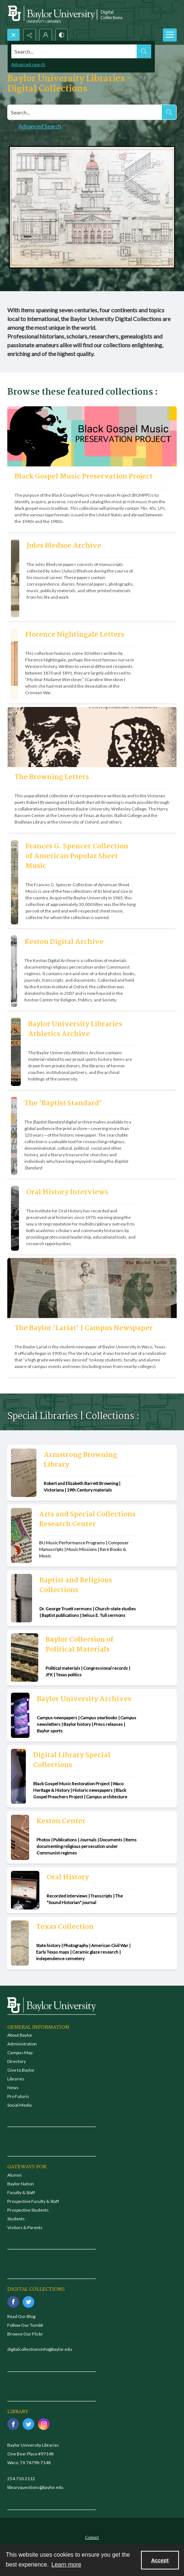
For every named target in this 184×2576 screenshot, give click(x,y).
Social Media (19, 2105)
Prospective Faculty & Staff (33, 2201)
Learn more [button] (66, 2564)
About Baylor (19, 2035)
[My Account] (45, 35)
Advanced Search (39, 125)
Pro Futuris (18, 2096)
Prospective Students (28, 2210)
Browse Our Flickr (25, 2334)
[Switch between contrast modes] (61, 35)
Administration (22, 2044)
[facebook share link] (13, 2302)
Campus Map (19, 2052)
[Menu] (170, 35)
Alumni (14, 2175)
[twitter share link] (28, 2302)
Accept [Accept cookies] (160, 2560)
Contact (92, 2537)
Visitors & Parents (25, 2227)
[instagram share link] (44, 2424)
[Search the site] (74, 51)
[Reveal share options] (29, 35)
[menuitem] (92, 2536)
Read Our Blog (21, 2316)
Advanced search (28, 64)
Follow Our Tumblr (25, 2325)
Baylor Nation (20, 2183)
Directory (16, 2061)
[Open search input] (13, 35)
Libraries (15, 2078)
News (13, 2087)
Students (16, 2218)
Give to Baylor (21, 2070)
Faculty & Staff (21, 2192)
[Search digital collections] (85, 112)
